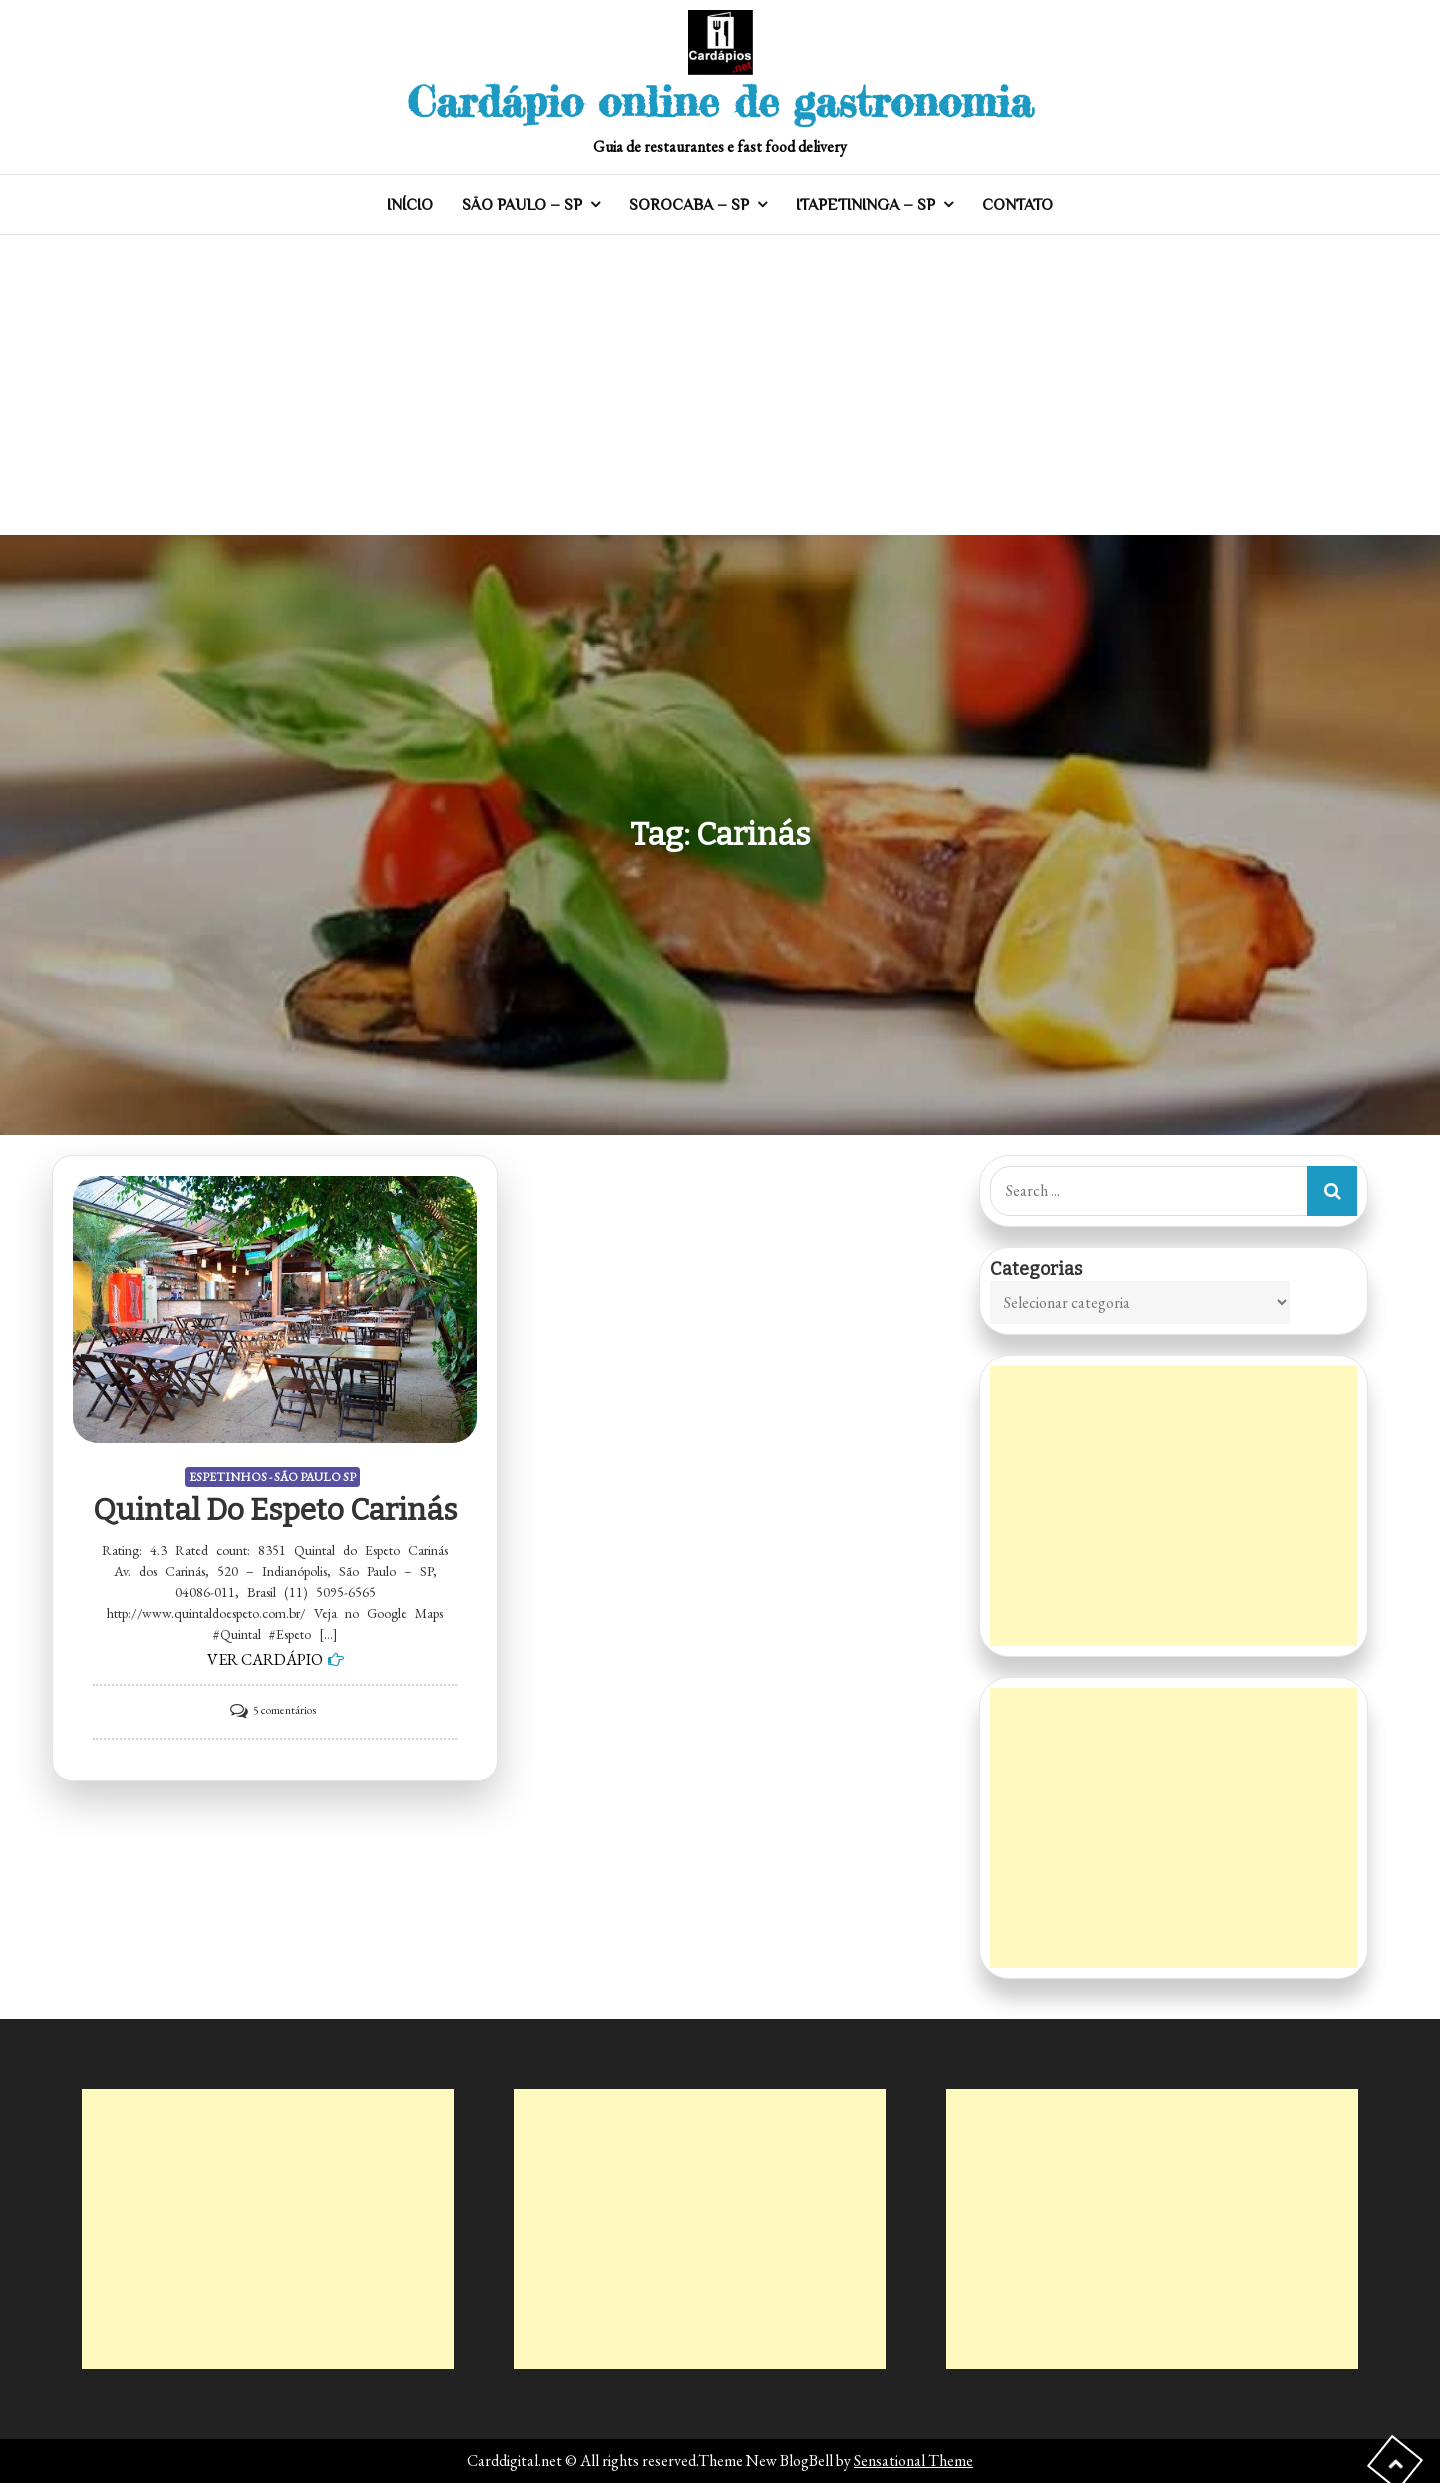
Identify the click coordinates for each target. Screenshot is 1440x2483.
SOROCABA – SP (689, 205)
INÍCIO (410, 205)
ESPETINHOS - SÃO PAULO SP (272, 1477)
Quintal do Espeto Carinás (275, 1510)
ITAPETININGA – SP (865, 205)
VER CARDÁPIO (265, 1659)
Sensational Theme (913, 2460)
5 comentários (284, 1710)
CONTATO (1017, 205)
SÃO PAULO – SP (522, 205)
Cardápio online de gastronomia (720, 101)
